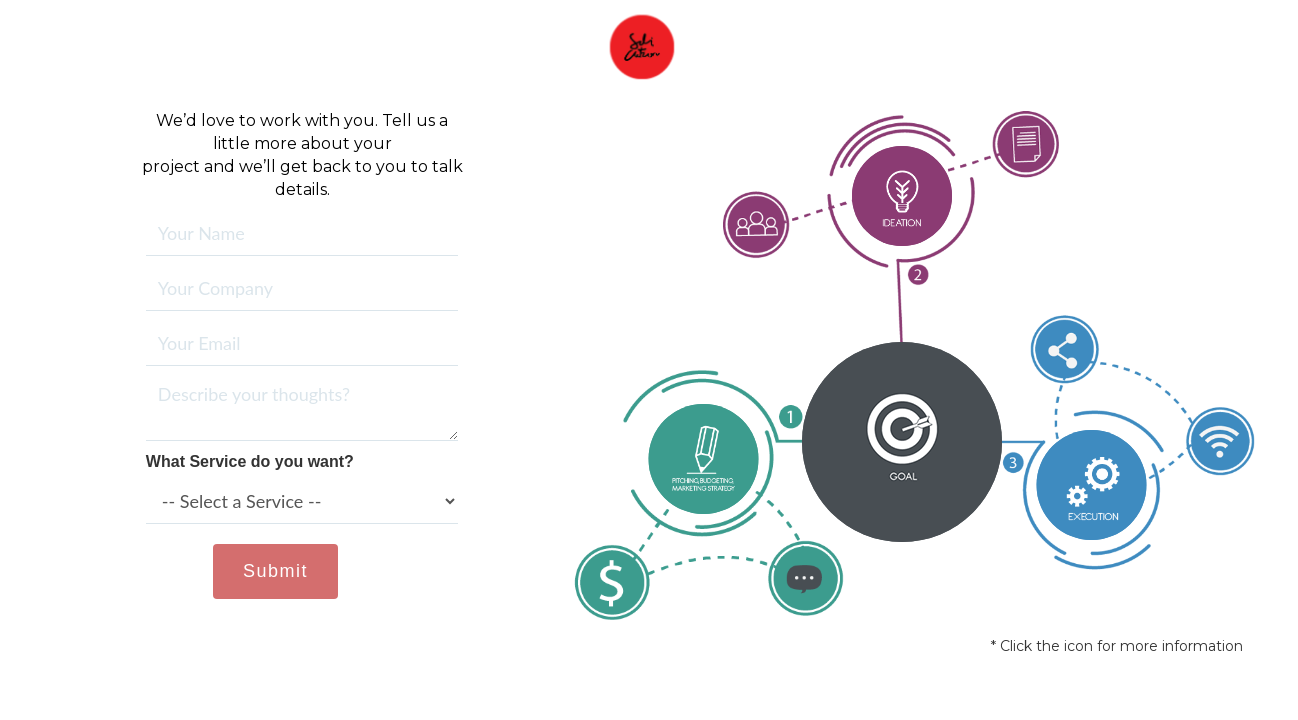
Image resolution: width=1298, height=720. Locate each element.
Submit (275, 571)
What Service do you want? (250, 461)
